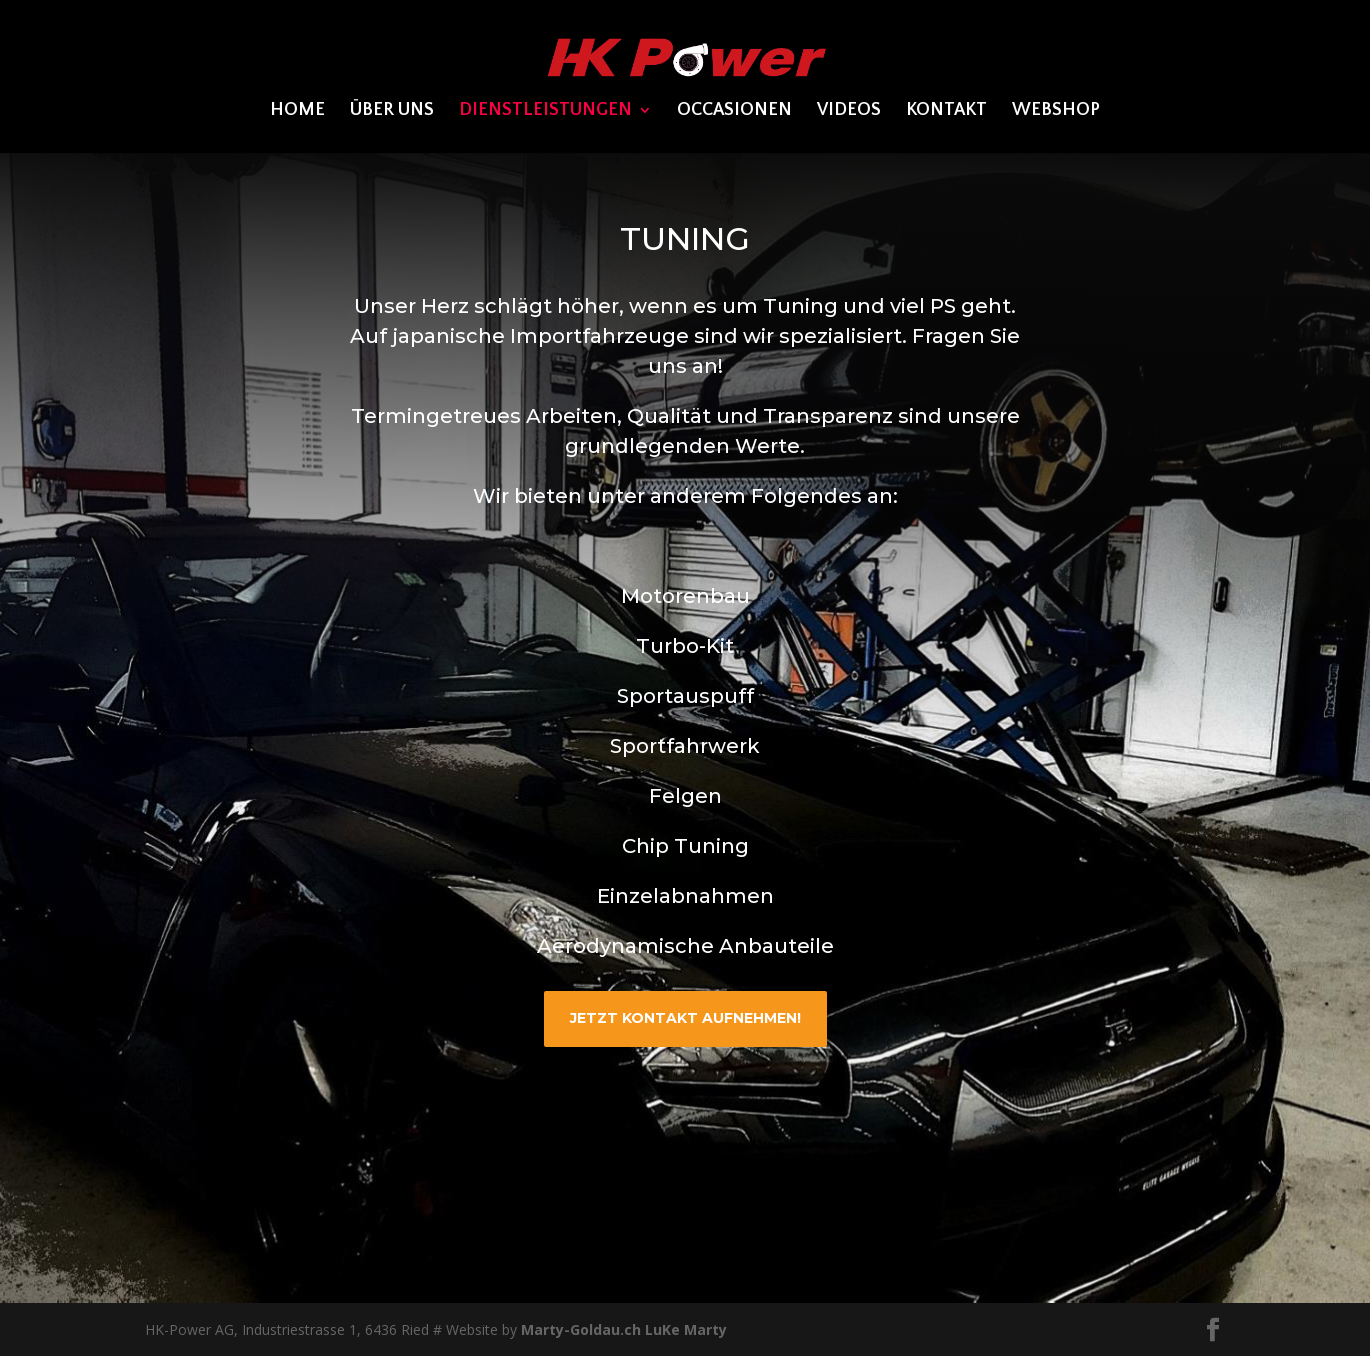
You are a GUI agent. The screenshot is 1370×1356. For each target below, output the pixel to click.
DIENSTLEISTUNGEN (545, 111)
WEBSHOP (1056, 111)
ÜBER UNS (392, 111)
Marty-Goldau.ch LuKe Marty (624, 1329)
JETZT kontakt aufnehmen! (685, 1018)
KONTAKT (946, 111)
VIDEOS (849, 111)
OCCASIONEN (734, 111)
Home (297, 111)
